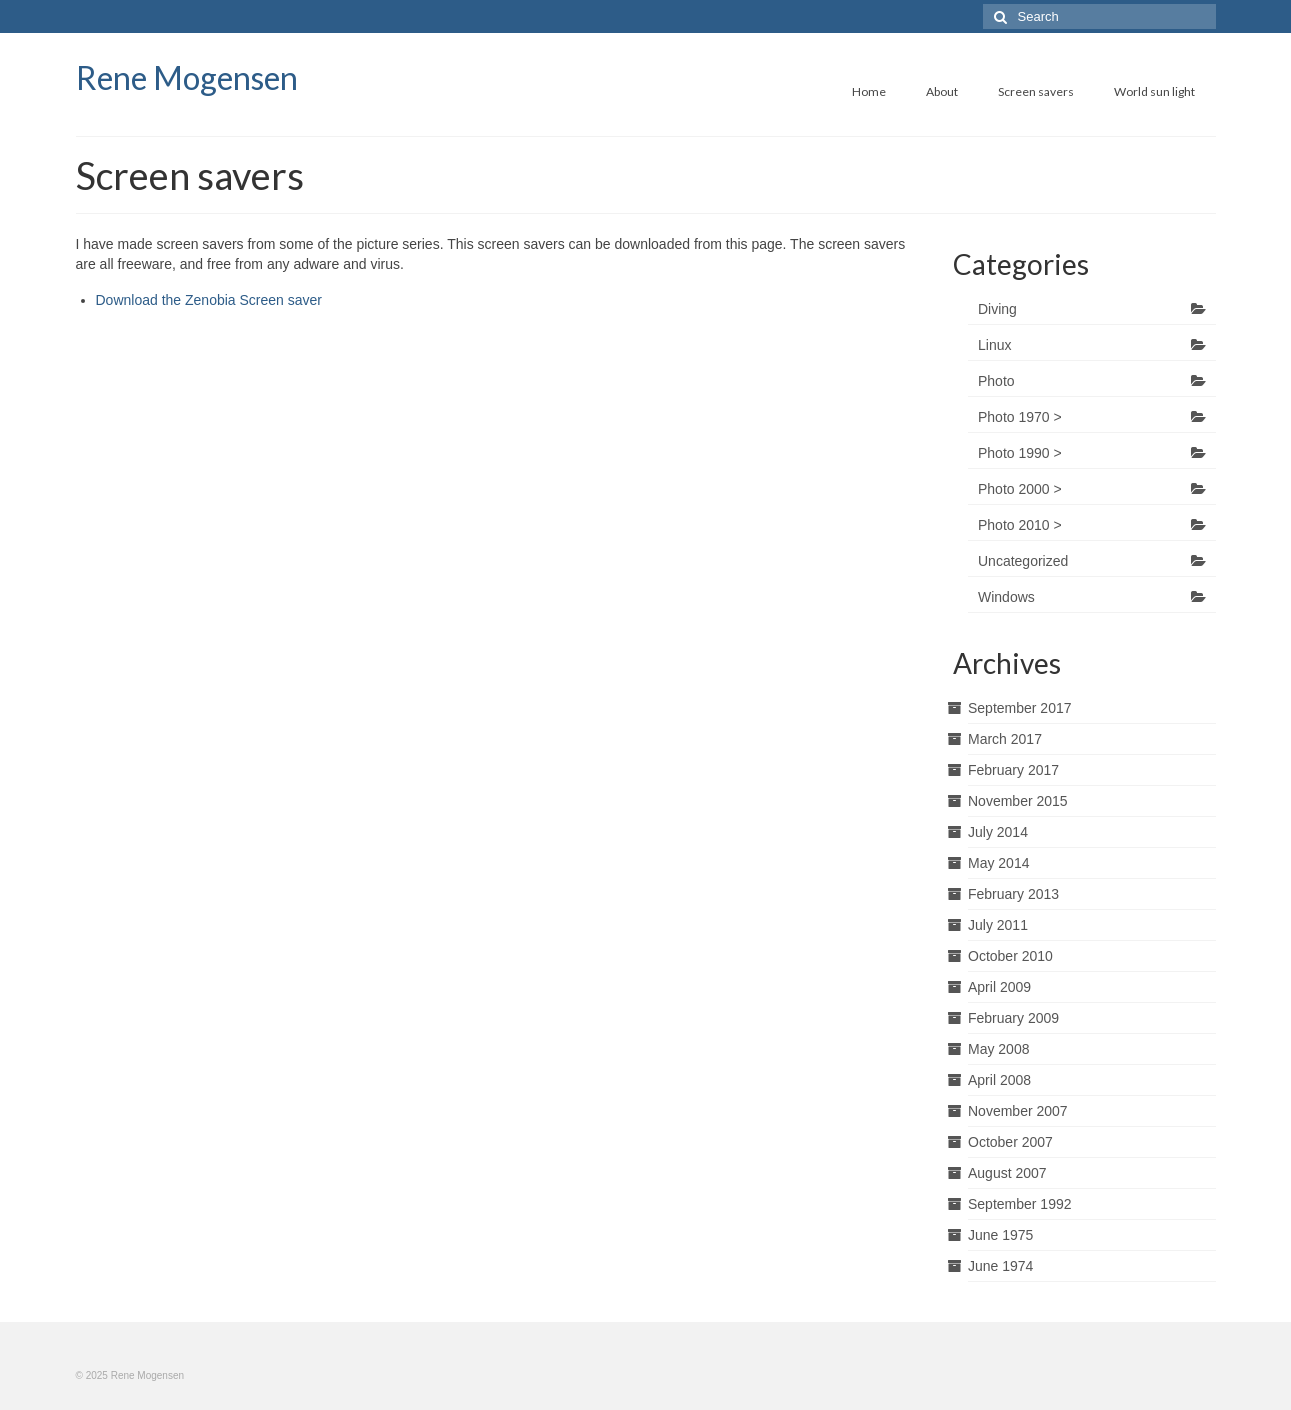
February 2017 (1013, 770)
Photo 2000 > (1020, 489)
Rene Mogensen (187, 77)
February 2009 (1013, 1018)
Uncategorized (1023, 561)
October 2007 (1010, 1142)
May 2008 (998, 1049)
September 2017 (1020, 708)
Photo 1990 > (1020, 453)
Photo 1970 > (1020, 417)
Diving (997, 309)
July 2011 (998, 925)
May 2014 (998, 863)
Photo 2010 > (1020, 525)
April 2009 (999, 987)
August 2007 (1007, 1173)
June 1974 (1000, 1266)
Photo (996, 381)
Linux (994, 345)
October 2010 (1010, 956)
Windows (1006, 597)
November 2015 (1018, 801)
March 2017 (1005, 739)
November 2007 (1018, 1111)
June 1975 (1000, 1235)
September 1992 (1020, 1204)
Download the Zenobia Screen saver (209, 300)
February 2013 (1013, 894)
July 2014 (998, 832)
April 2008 (999, 1080)
